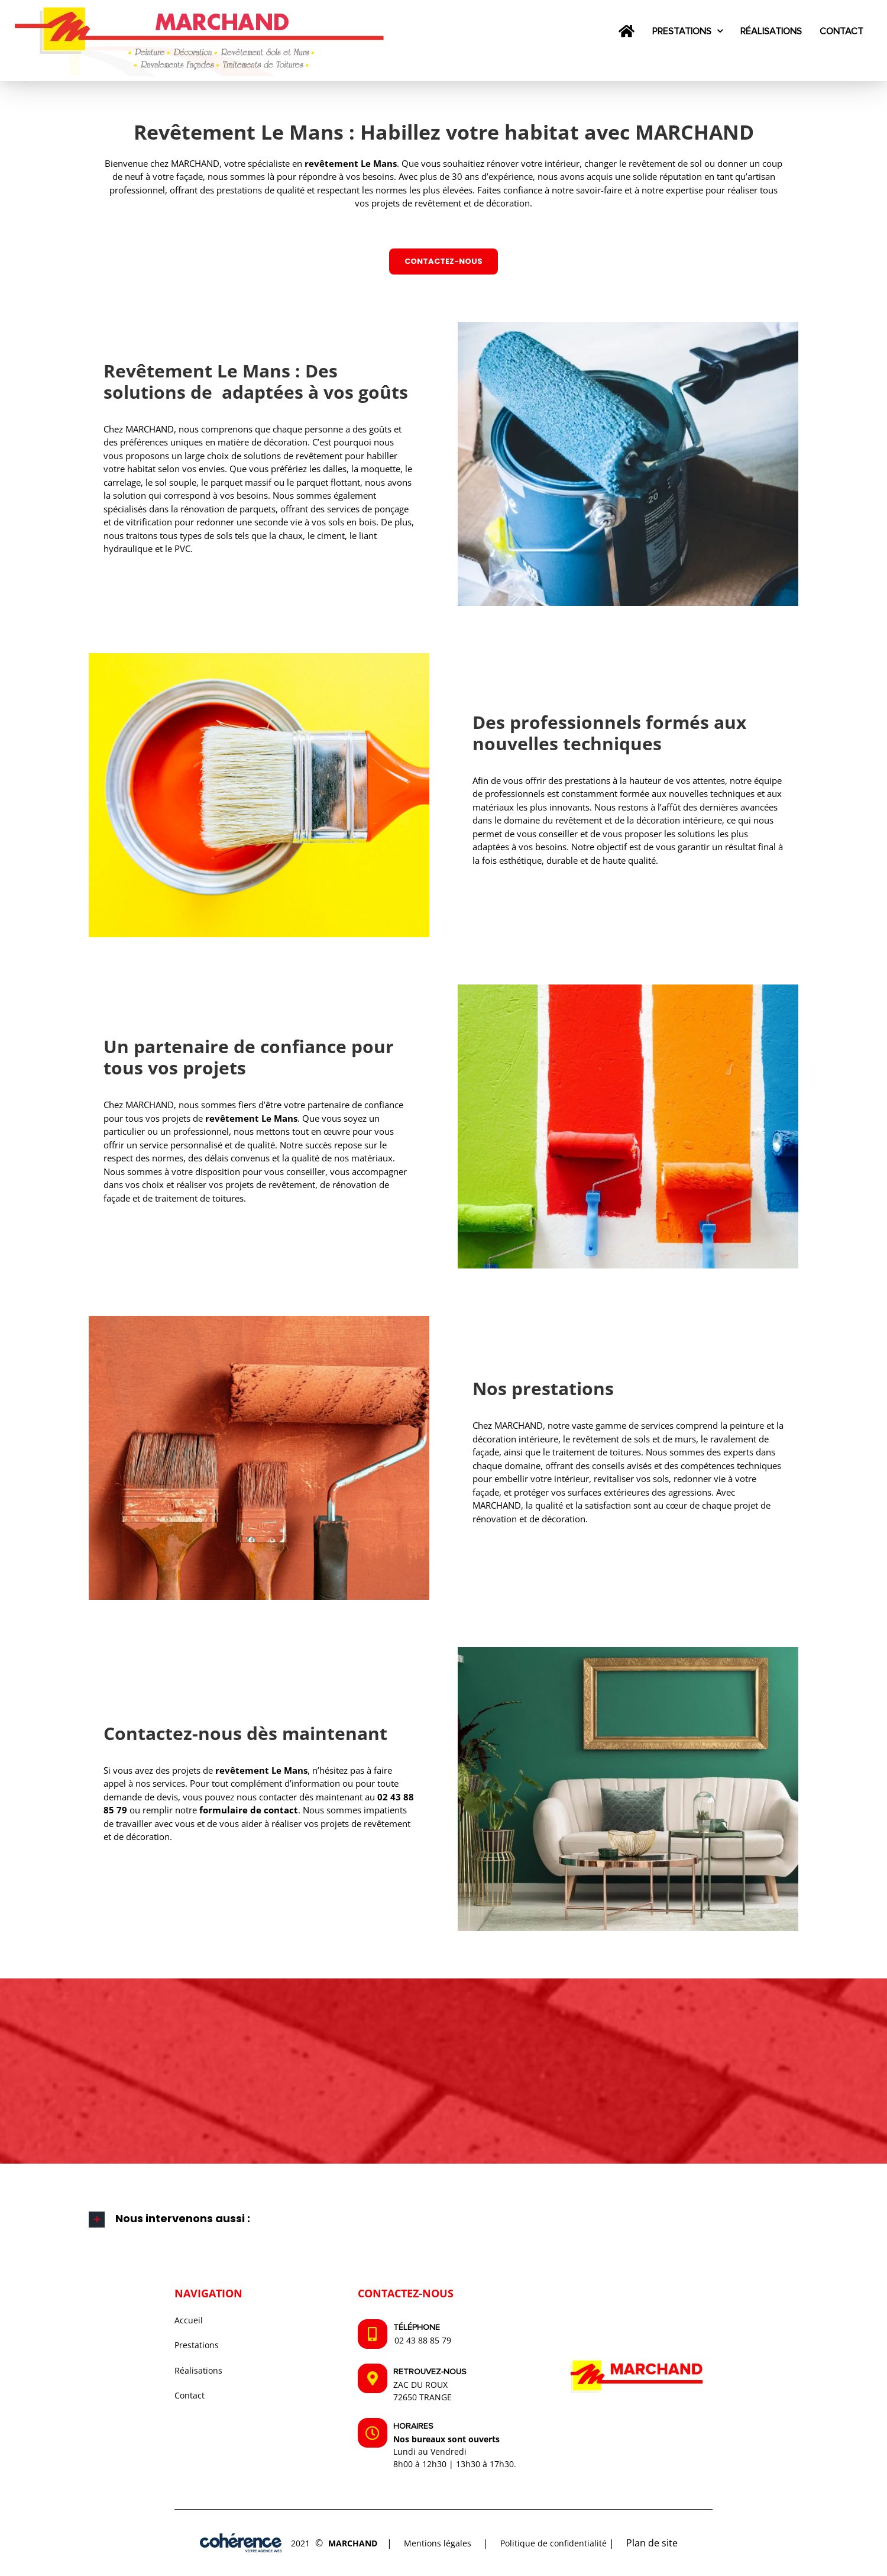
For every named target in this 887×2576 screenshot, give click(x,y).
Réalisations (198, 2370)
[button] (443, 2219)
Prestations (196, 2345)
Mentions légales (437, 2543)
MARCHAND (352, 2543)
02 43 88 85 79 (422, 2340)
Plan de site (652, 2542)
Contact (189, 2395)
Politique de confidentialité (553, 2543)
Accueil (188, 2320)
